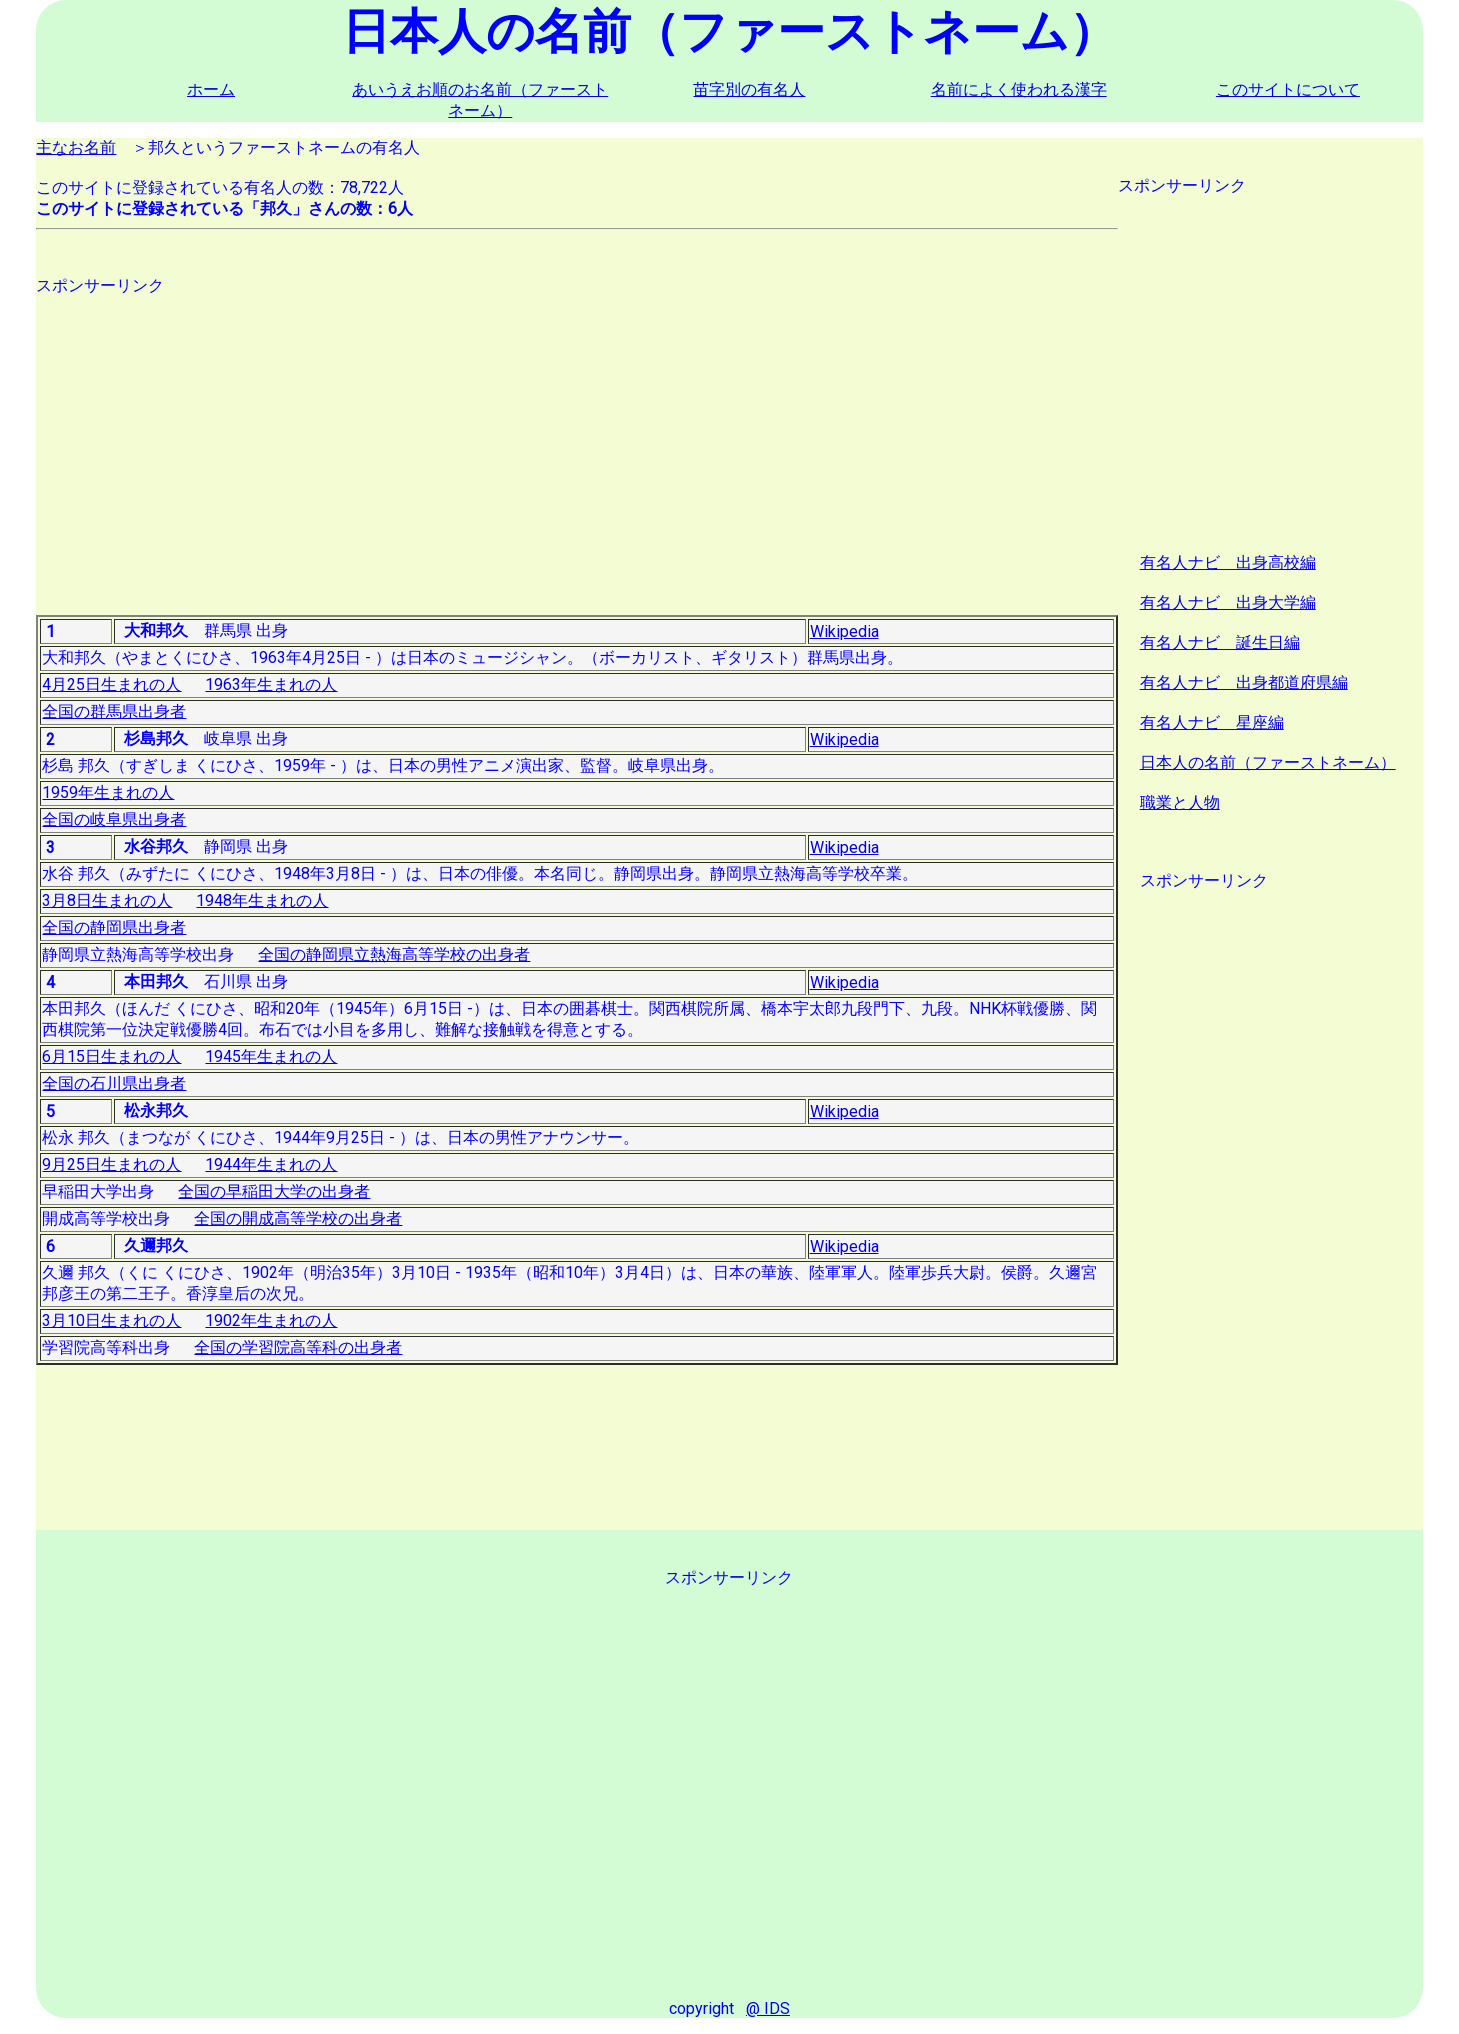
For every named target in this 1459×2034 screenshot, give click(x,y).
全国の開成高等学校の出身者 (298, 1218)
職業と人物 (1180, 802)
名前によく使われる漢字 (1019, 89)
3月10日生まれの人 (111, 1320)
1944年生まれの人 (271, 1164)
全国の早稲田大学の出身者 (274, 1191)
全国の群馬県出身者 (114, 711)
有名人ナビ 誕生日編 (1220, 642)
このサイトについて (1288, 89)
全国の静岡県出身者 (114, 927)
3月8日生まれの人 (107, 900)
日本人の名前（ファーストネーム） (1268, 762)
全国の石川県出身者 (114, 1083)
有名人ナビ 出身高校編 (1228, 562)
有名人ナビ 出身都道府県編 (1244, 682)
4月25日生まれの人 (111, 684)
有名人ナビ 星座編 (1212, 722)
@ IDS (768, 2008)
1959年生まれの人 (108, 792)
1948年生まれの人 (262, 900)
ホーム (211, 89)
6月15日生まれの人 (111, 1056)
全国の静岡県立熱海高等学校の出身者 (394, 954)
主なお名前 (76, 147)
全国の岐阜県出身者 (114, 819)
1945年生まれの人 (271, 1056)
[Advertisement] (577, 437)
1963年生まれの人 (271, 684)
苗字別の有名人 (749, 89)
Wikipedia (844, 631)
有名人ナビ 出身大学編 (1228, 602)
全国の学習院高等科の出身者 (298, 1347)
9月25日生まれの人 (111, 1164)
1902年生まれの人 (271, 1320)
